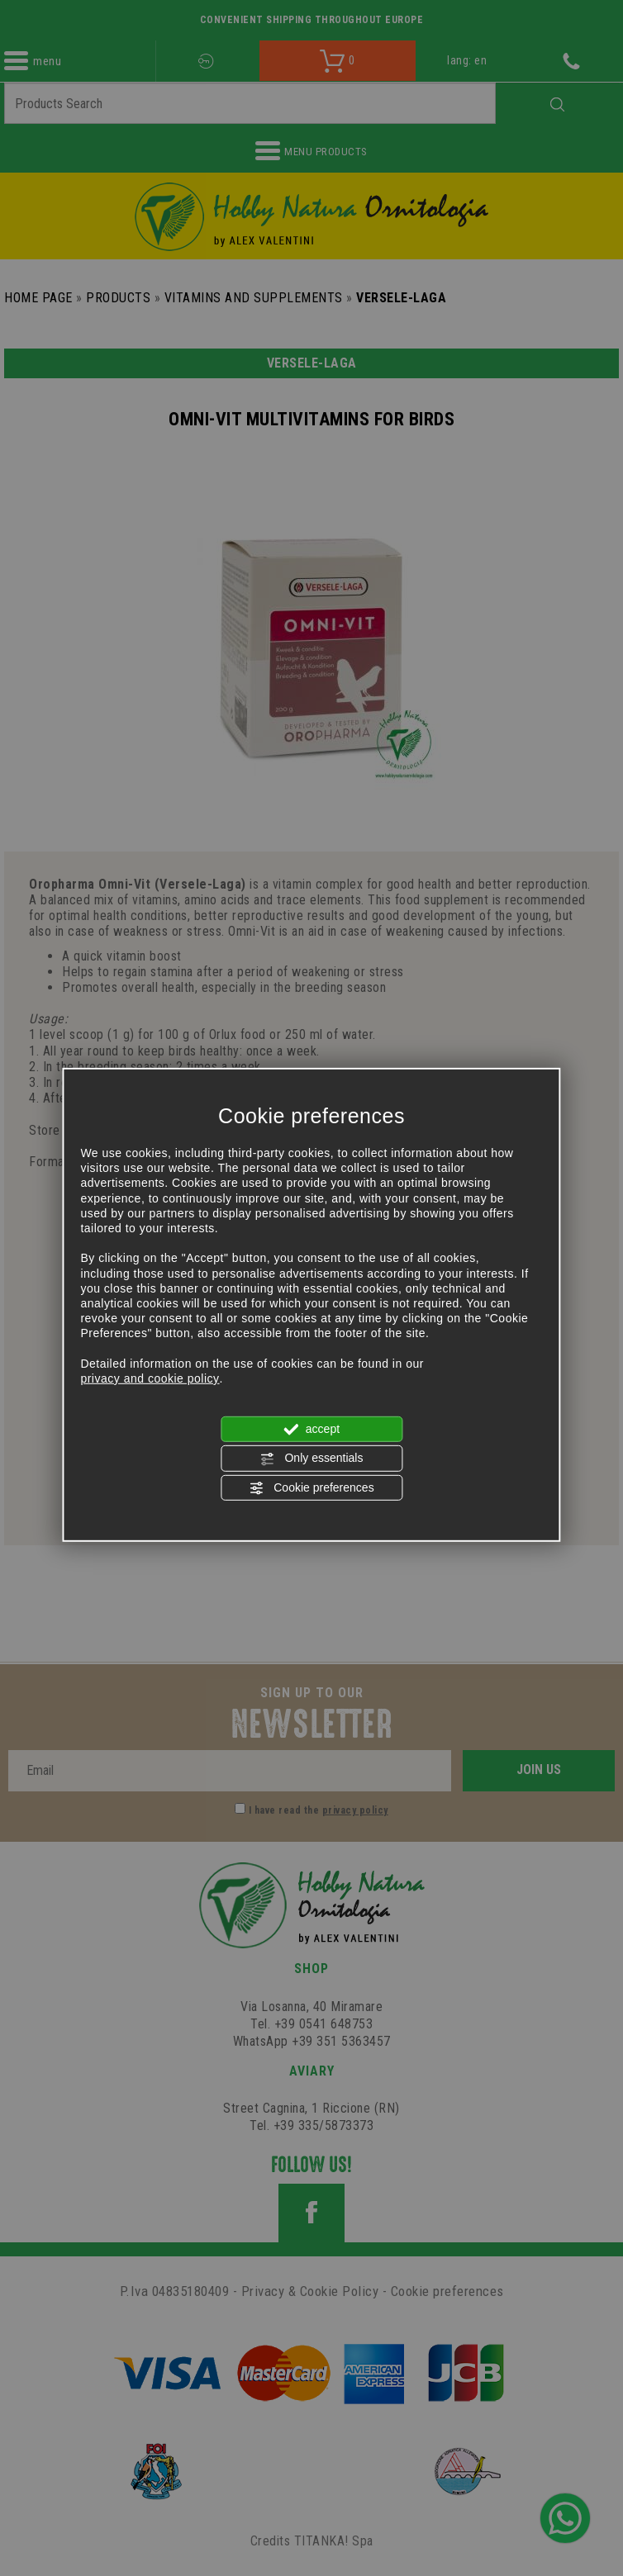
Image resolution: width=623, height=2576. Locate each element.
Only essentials (312, 1458)
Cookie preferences (311, 1487)
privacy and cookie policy (149, 1378)
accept (311, 1429)
